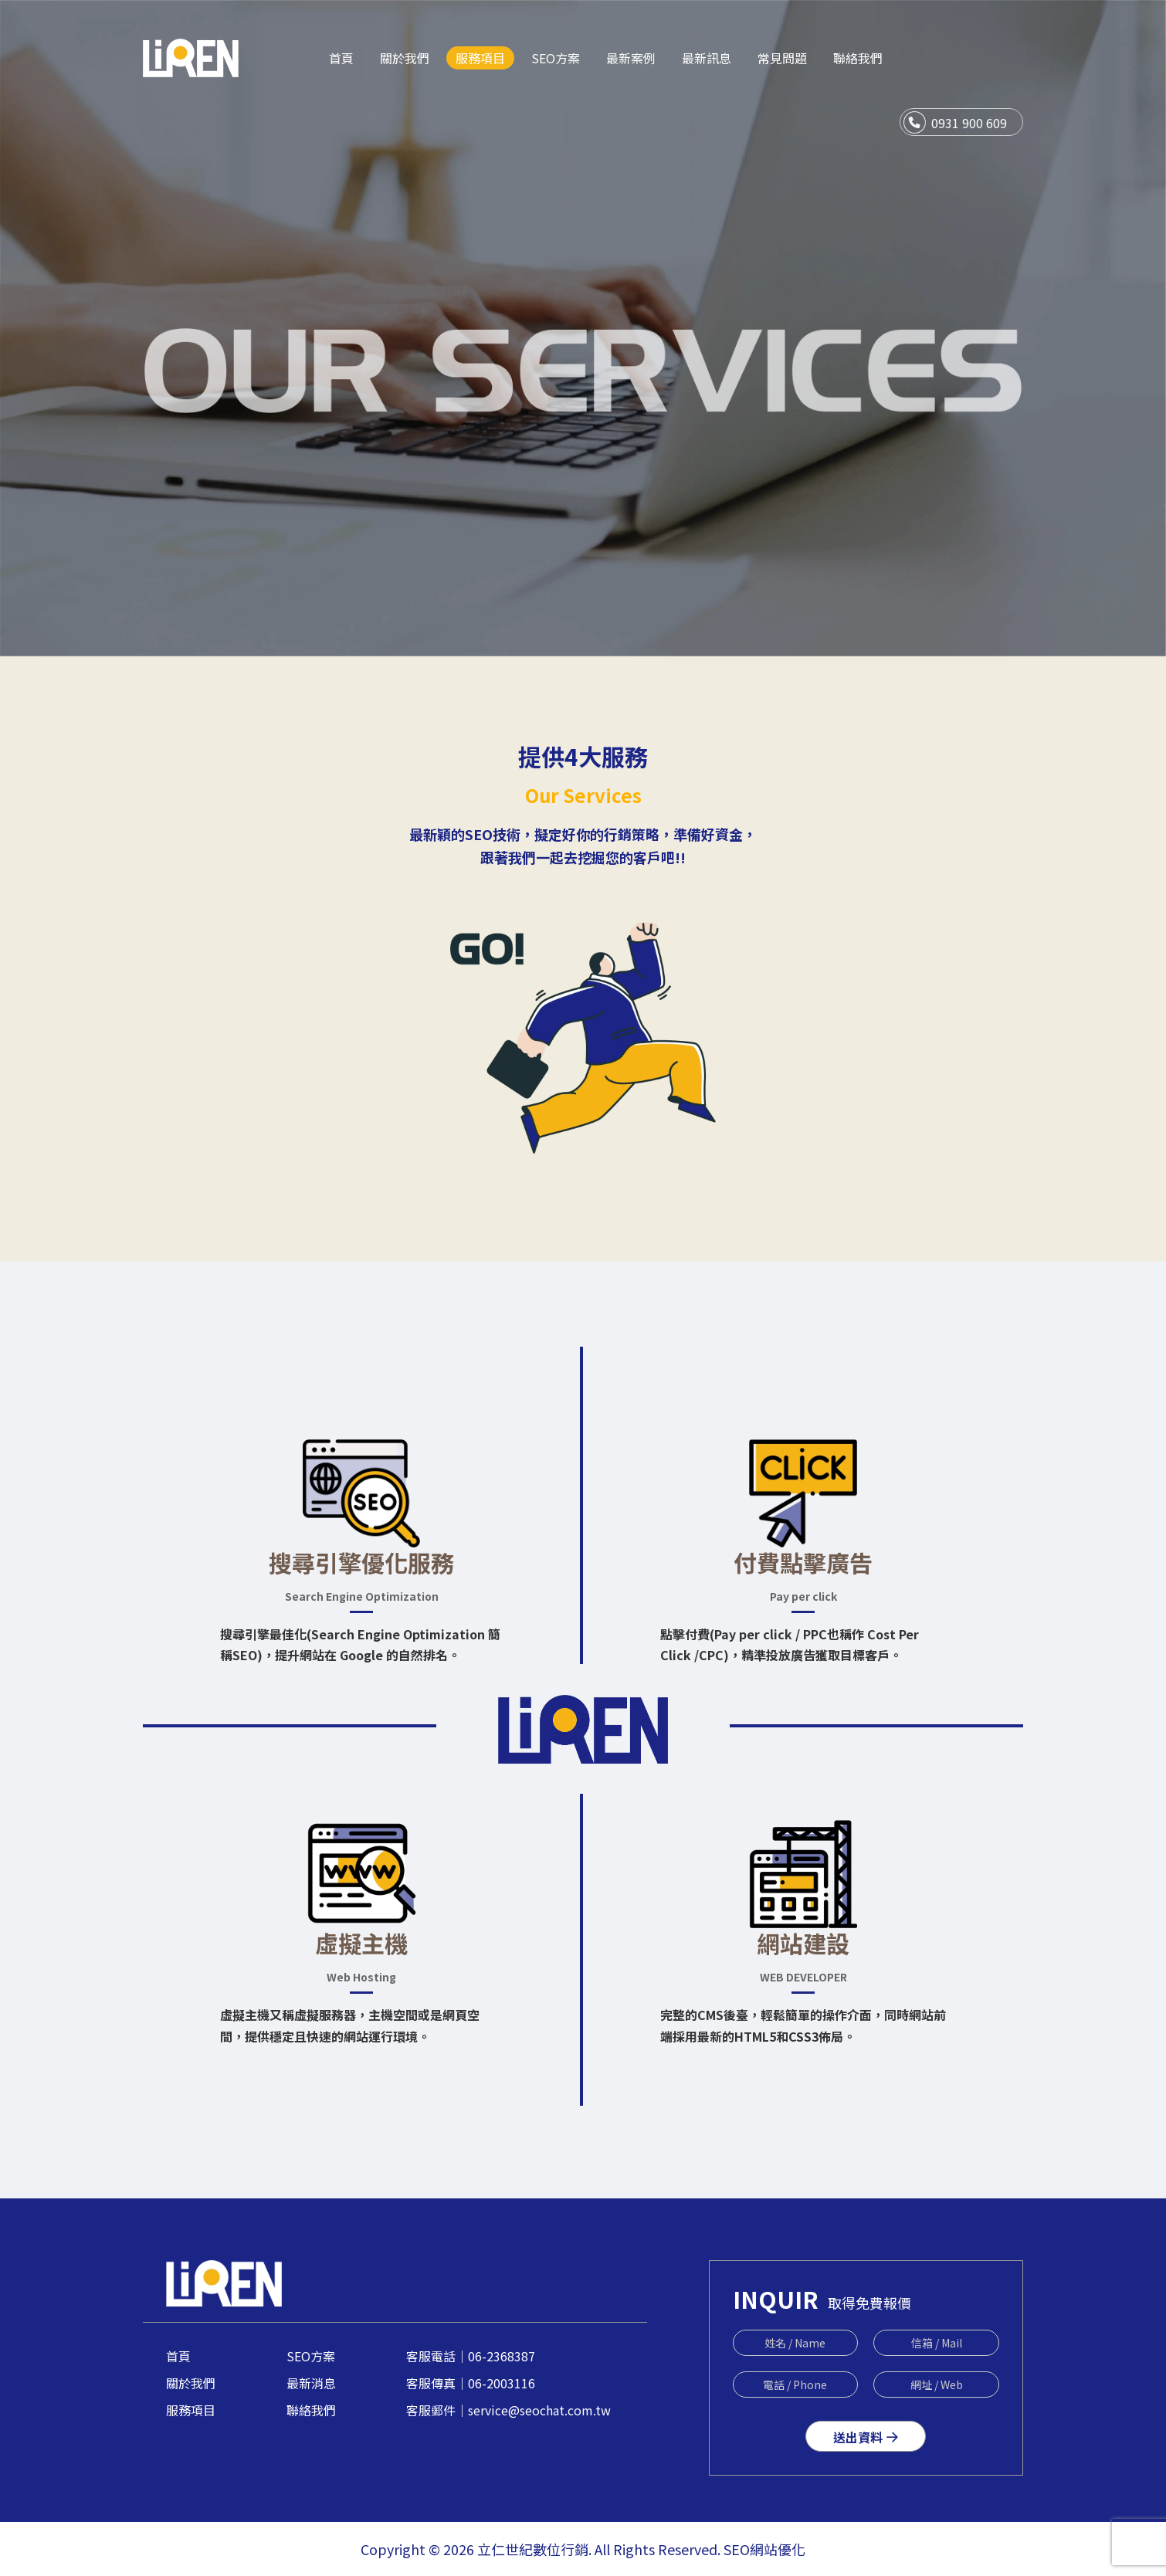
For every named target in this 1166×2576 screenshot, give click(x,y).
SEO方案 (310, 2356)
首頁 (178, 2356)
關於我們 (190, 2383)
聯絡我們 (311, 2410)
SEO (737, 2549)
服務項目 (190, 2410)
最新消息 (311, 2383)
